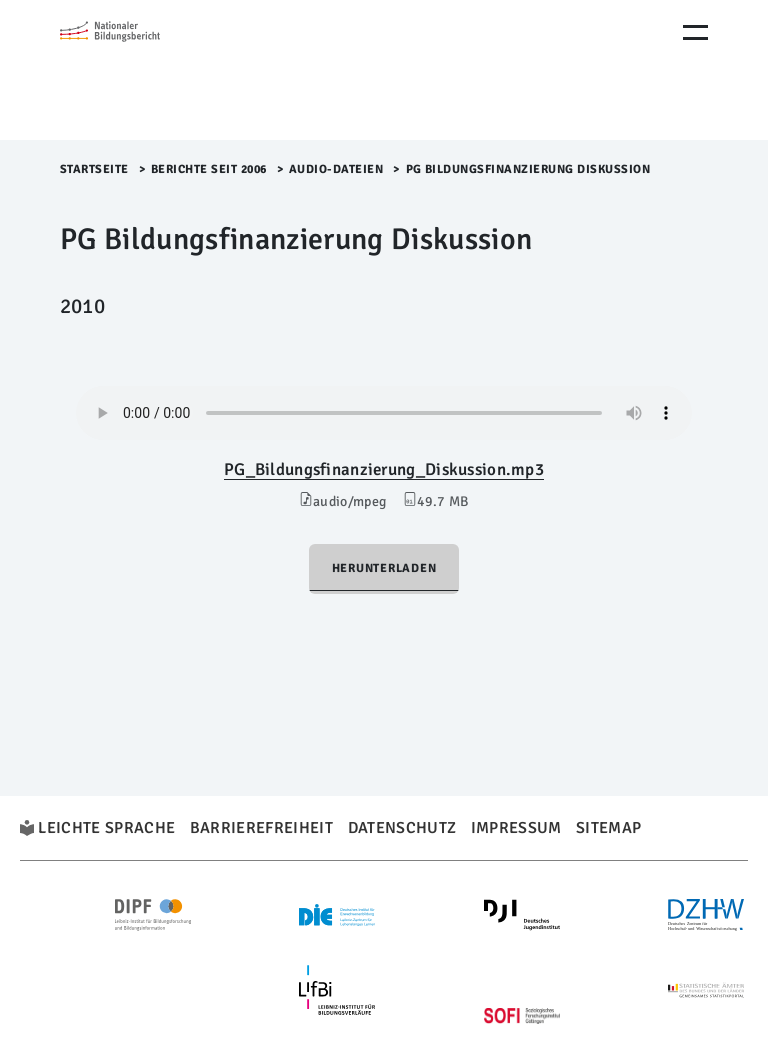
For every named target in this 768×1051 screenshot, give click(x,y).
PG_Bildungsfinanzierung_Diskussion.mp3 (384, 469)
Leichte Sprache (106, 828)
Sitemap (608, 828)
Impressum (516, 828)
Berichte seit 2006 (209, 169)
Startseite (94, 169)
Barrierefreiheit (261, 828)
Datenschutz (402, 828)
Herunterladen (384, 568)
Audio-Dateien (336, 169)
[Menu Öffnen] (695, 32)
